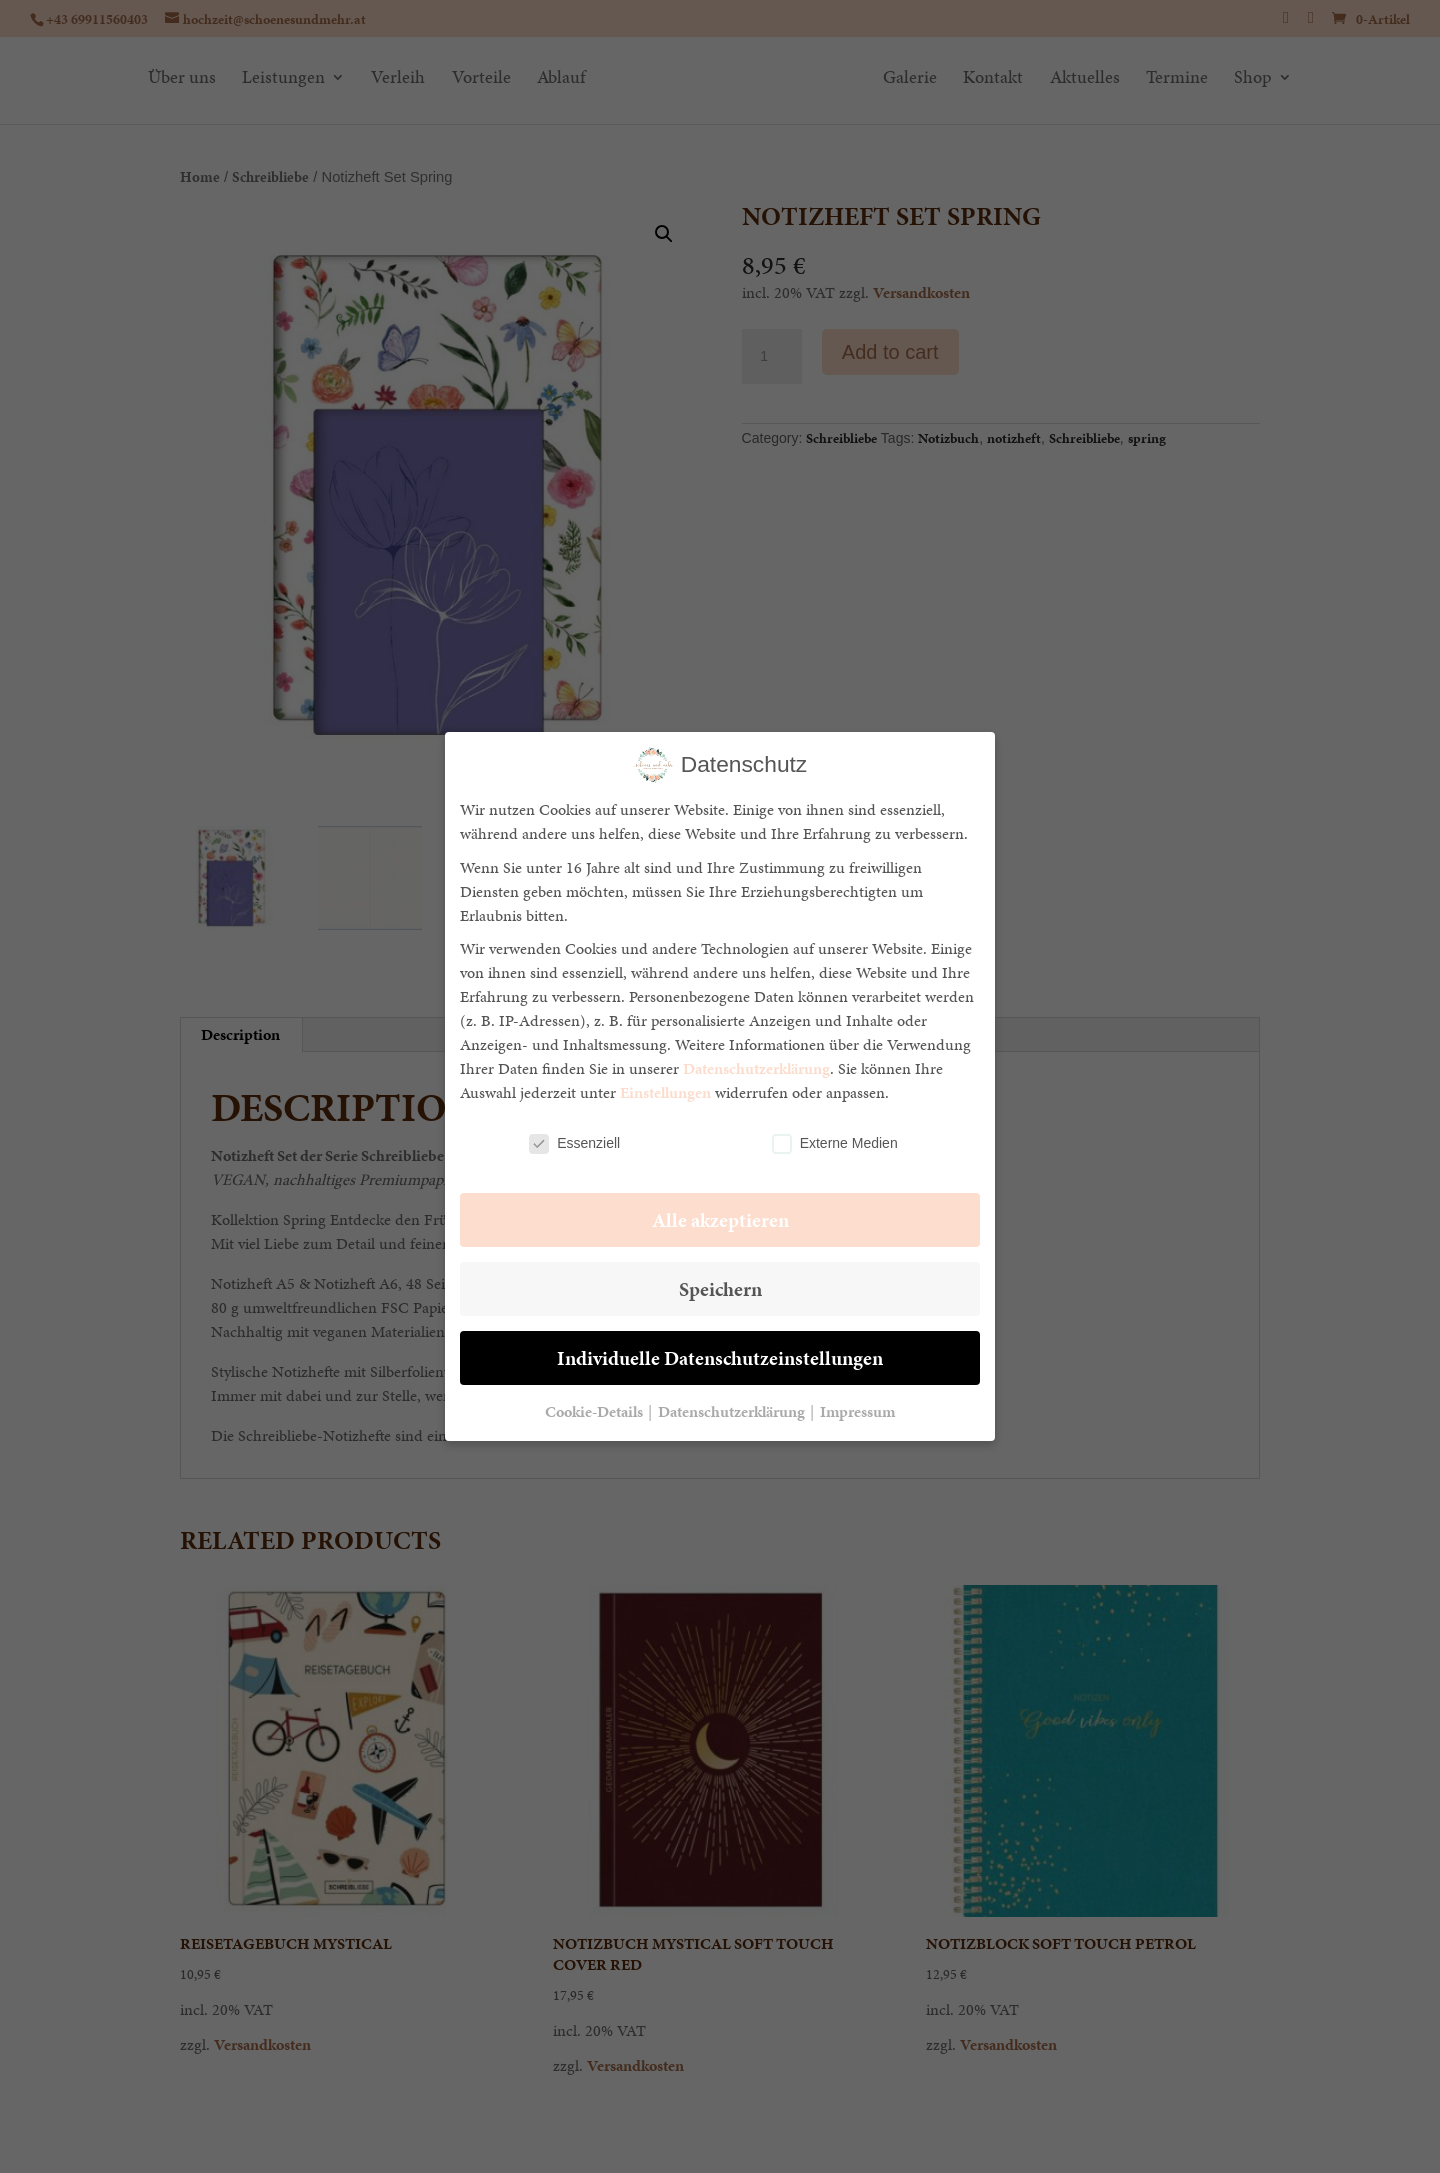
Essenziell (574, 1143)
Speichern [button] (720, 1289)
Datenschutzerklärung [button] (733, 1411)
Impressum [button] (857, 1411)
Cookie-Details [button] (595, 1411)
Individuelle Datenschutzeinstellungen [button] (720, 1358)
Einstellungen (665, 1092)
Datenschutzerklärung (756, 1068)
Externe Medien (835, 1143)
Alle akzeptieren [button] (720, 1220)
